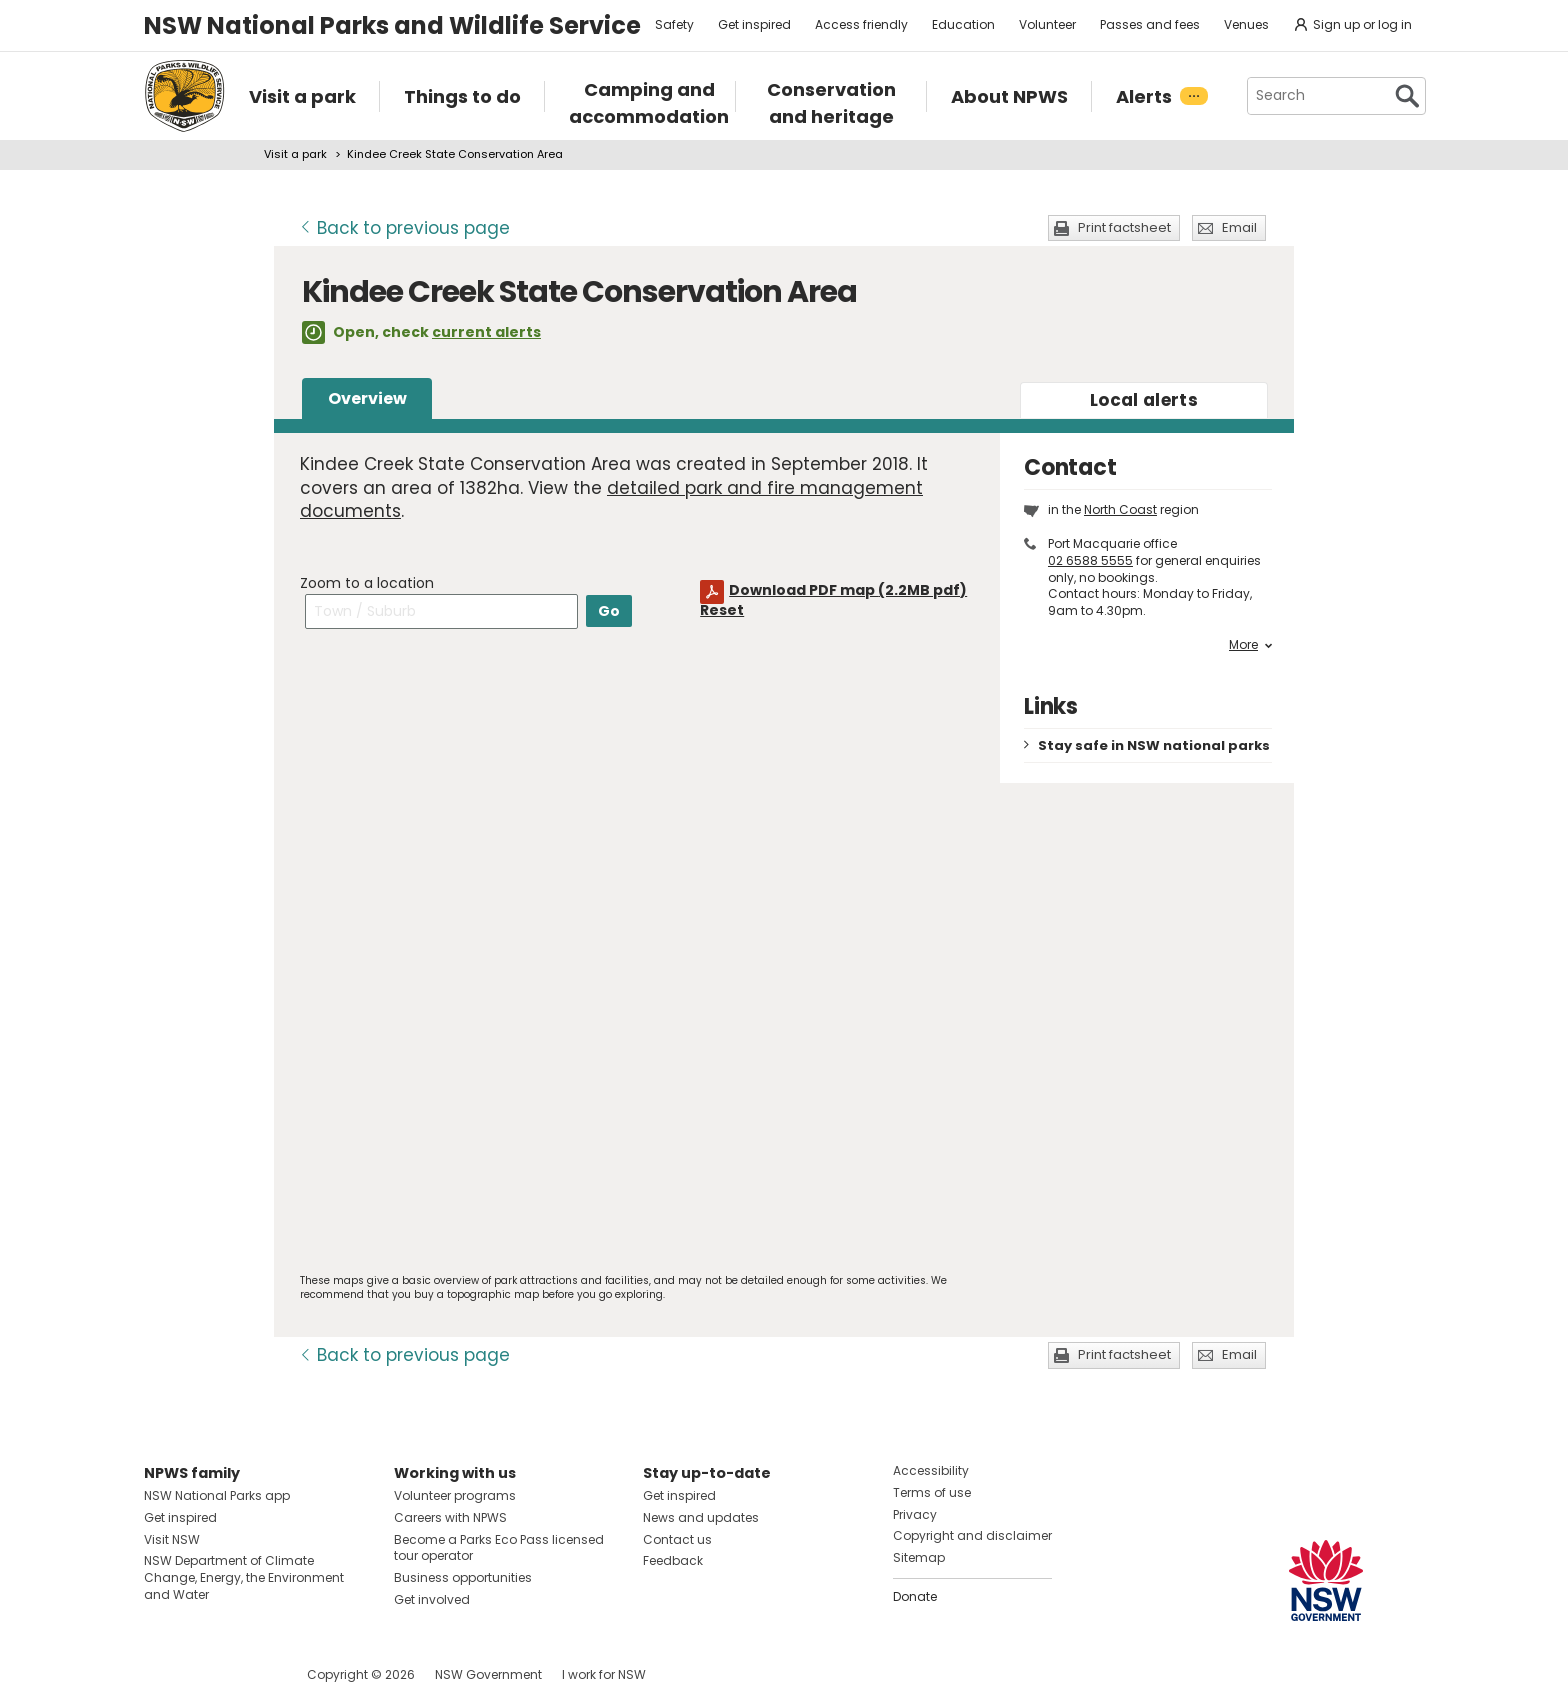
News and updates (701, 1517)
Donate (915, 1596)
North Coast (1120, 509)
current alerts (486, 332)
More (1250, 645)
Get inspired (754, 24)
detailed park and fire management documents (611, 500)
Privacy (915, 1514)
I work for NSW (604, 1674)
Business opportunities (463, 1577)
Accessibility (931, 1470)
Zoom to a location (367, 583)
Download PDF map (848, 590)
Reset (722, 610)
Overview (367, 398)
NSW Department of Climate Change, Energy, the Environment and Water (244, 1577)
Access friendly (861, 24)
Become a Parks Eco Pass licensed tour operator (499, 1548)
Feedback (673, 1560)
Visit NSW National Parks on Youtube (248, 1674)
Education (963, 24)
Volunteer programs (455, 1495)
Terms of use (932, 1492)
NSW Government (488, 1674)
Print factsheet (1124, 227)
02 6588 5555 (1090, 560)
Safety (674, 24)
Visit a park (295, 154)
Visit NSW (172, 1539)
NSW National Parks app (217, 1495)
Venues (1246, 24)
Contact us (677, 1539)
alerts (1144, 400)
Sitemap (919, 1557)
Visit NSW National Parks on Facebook (162, 1674)
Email (1239, 227)
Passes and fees (1150, 24)
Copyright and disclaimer (972, 1535)
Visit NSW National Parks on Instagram (205, 1674)
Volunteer (1047, 24)
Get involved (432, 1599)
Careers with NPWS (450, 1517)
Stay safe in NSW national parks (1154, 745)
